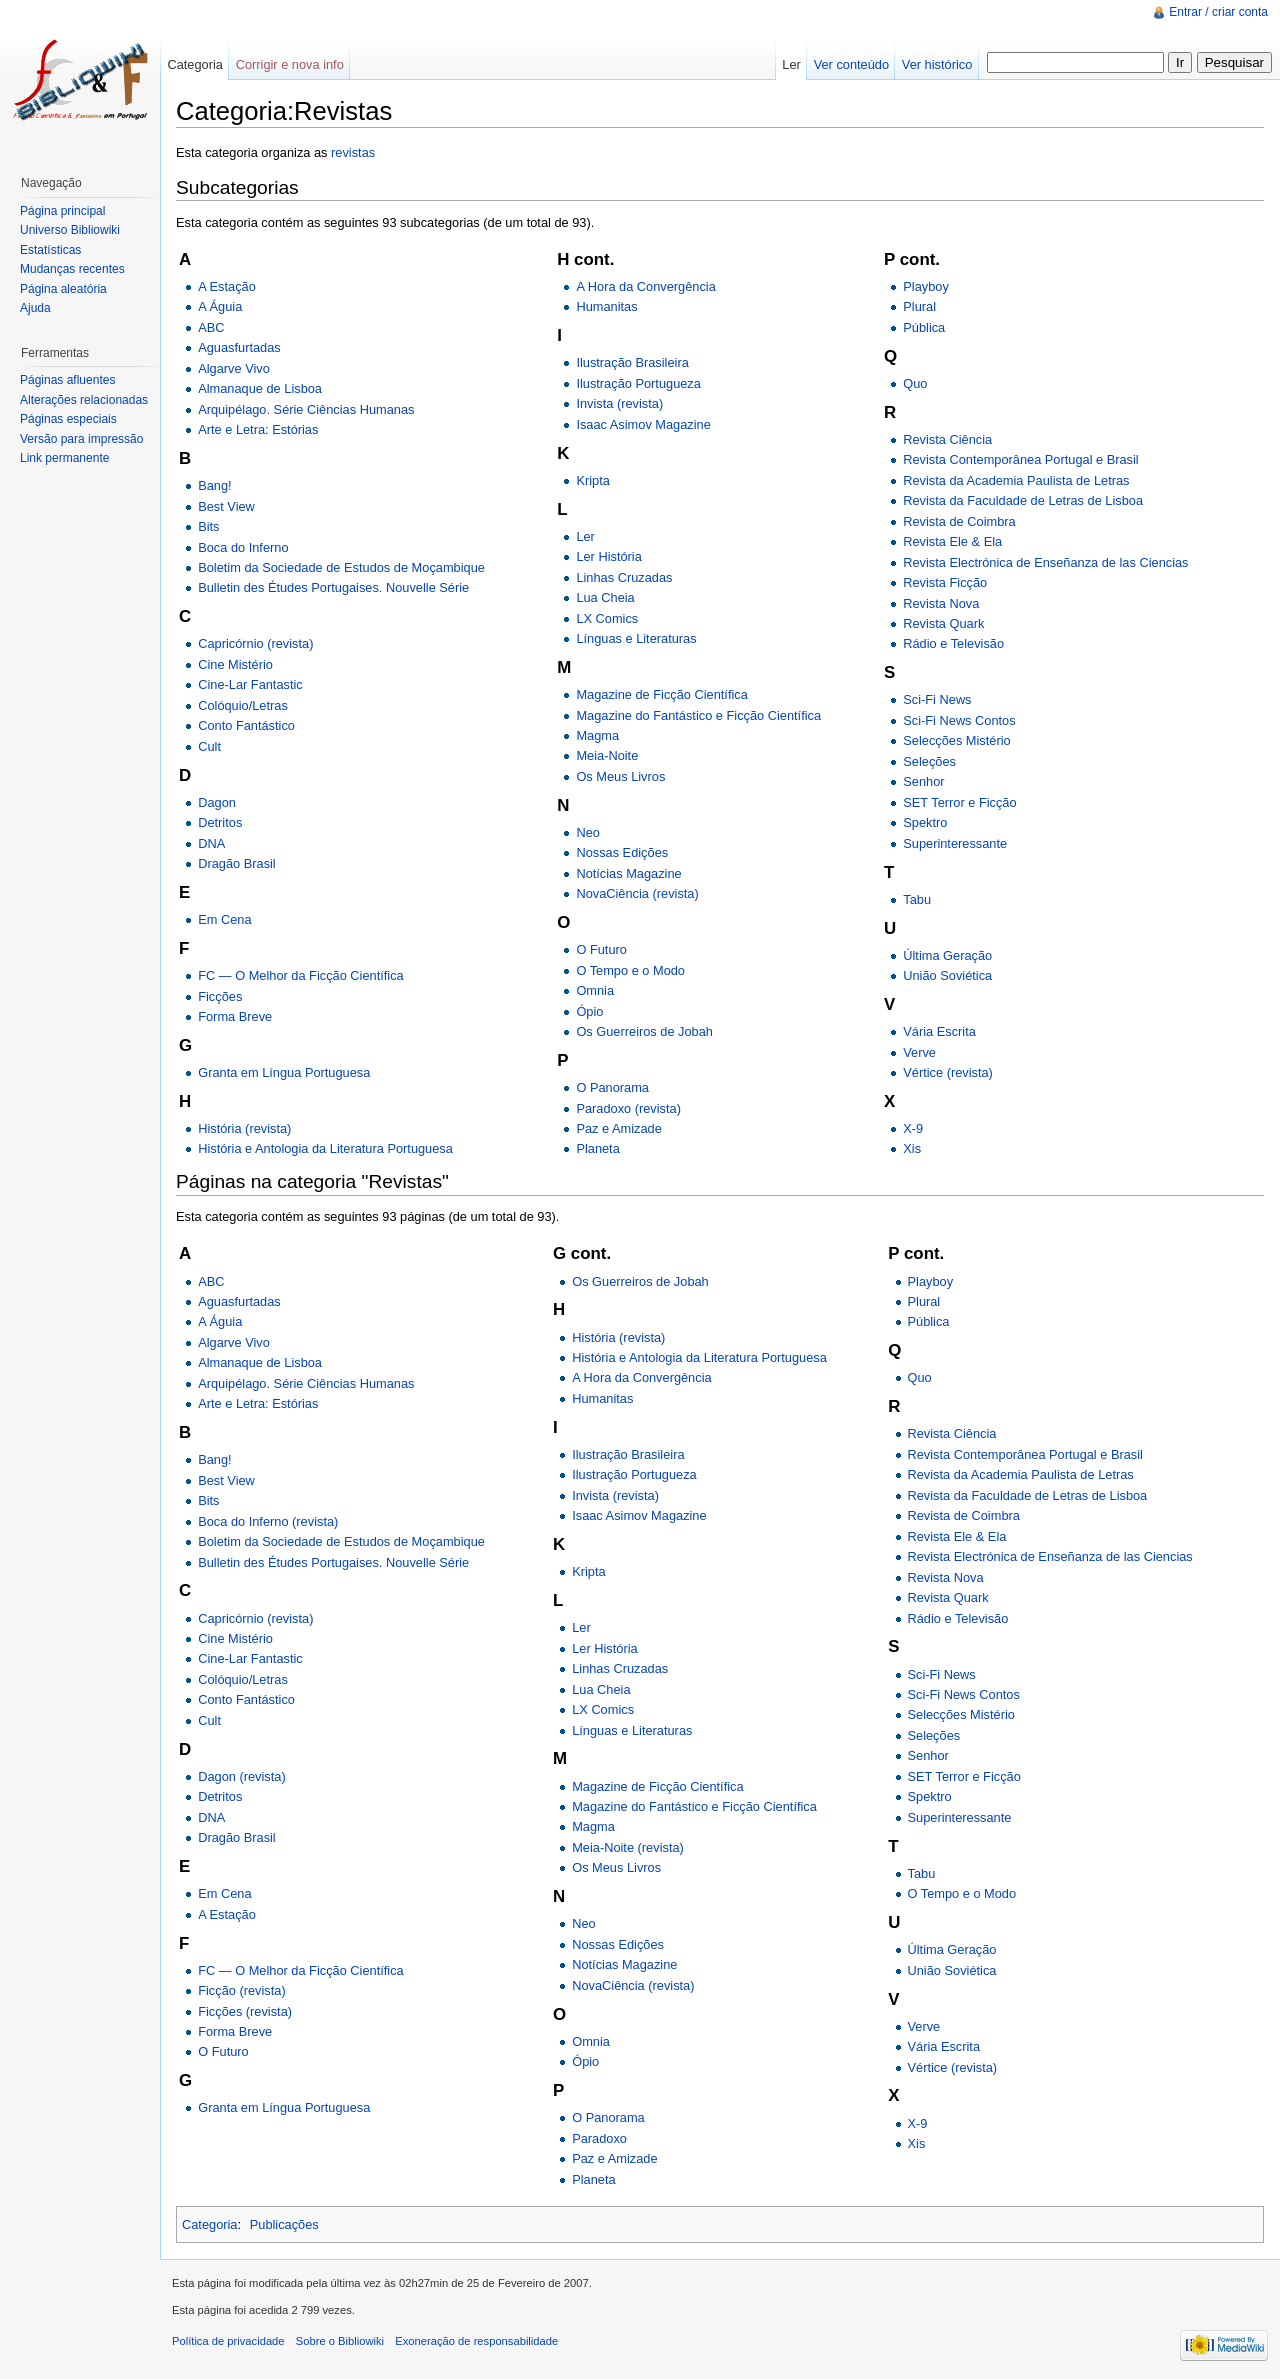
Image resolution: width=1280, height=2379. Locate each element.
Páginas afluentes (67, 380)
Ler (585, 536)
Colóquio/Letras (243, 705)
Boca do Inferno (243, 547)
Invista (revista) (619, 403)
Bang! (214, 485)
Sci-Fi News (937, 699)
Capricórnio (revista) (255, 643)
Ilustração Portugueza (638, 383)
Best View (226, 506)
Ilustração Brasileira (632, 362)
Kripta (592, 480)
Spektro (925, 822)
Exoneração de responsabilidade (476, 2341)
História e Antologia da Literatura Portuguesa (325, 1148)
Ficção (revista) (241, 1990)
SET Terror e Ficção (959, 802)
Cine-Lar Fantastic (250, 684)
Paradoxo (599, 2138)
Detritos (220, 822)
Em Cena (224, 919)
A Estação (227, 286)
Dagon (217, 802)
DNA (211, 843)
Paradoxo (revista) (628, 1108)
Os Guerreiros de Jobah (644, 1031)
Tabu (917, 899)
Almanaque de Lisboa (260, 388)
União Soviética (947, 975)
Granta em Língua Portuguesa (284, 1072)
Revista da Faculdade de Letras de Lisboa (1023, 500)
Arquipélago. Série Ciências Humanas (306, 409)
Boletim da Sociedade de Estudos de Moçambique (341, 567)
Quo (915, 383)
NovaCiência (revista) (637, 893)
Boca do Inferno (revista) (268, 1521)
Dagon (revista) (241, 1776)
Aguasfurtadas (239, 347)
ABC (211, 327)
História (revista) (244, 1128)
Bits (208, 526)
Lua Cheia (605, 597)
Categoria (210, 2224)
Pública (924, 327)
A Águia (220, 306)
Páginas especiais (68, 419)
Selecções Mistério (956, 740)
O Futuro (601, 949)
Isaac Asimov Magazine (643, 424)
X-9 (913, 1128)
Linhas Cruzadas (624, 577)
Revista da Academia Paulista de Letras (1016, 480)
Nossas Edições (622, 852)
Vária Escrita (939, 1031)
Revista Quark (943, 623)
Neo (587, 832)
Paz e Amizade (618, 1128)
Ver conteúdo (851, 64)
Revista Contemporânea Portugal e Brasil (1020, 459)
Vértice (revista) (948, 1072)
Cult (209, 746)
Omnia (595, 990)
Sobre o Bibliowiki (340, 2341)
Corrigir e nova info (290, 64)
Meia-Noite (607, 755)
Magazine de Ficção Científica (661, 694)
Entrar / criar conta (1218, 12)
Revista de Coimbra (959, 521)
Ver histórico (937, 64)
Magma (597, 735)
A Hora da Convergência (645, 286)
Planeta (597, 1148)
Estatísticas (50, 250)
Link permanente (64, 458)
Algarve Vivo (234, 368)
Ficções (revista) (245, 2011)
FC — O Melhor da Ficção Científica (301, 975)
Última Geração (947, 955)
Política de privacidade (228, 2341)
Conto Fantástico (246, 725)
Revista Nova (941, 603)
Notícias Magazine (628, 873)
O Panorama (612, 1087)
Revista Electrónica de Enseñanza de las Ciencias (1045, 562)
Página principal (62, 211)
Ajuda (35, 308)
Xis (912, 1148)
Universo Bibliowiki (70, 230)
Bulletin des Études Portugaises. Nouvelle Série (333, 587)
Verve (919, 1052)
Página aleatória (63, 289)
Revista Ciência (947, 439)
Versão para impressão (81, 439)
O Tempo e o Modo (630, 970)
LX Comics (607, 618)
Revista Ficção (945, 582)
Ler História (608, 556)
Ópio (589, 1011)
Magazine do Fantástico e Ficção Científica (698, 715)
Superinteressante (955, 843)
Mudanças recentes (72, 269)
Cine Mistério (235, 664)
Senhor (923, 781)
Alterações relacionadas (84, 400)
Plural (919, 306)
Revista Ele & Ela (952, 541)
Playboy (926, 286)
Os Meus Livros (620, 776)
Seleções (929, 761)
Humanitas (606, 306)
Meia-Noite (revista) (628, 1847)
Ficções (220, 996)
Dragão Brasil (237, 863)
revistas (353, 152)
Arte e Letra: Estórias (258, 429)
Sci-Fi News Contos (959, 720)
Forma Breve (235, 1016)
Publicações (284, 2224)
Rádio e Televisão (953, 643)
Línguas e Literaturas (636, 638)
